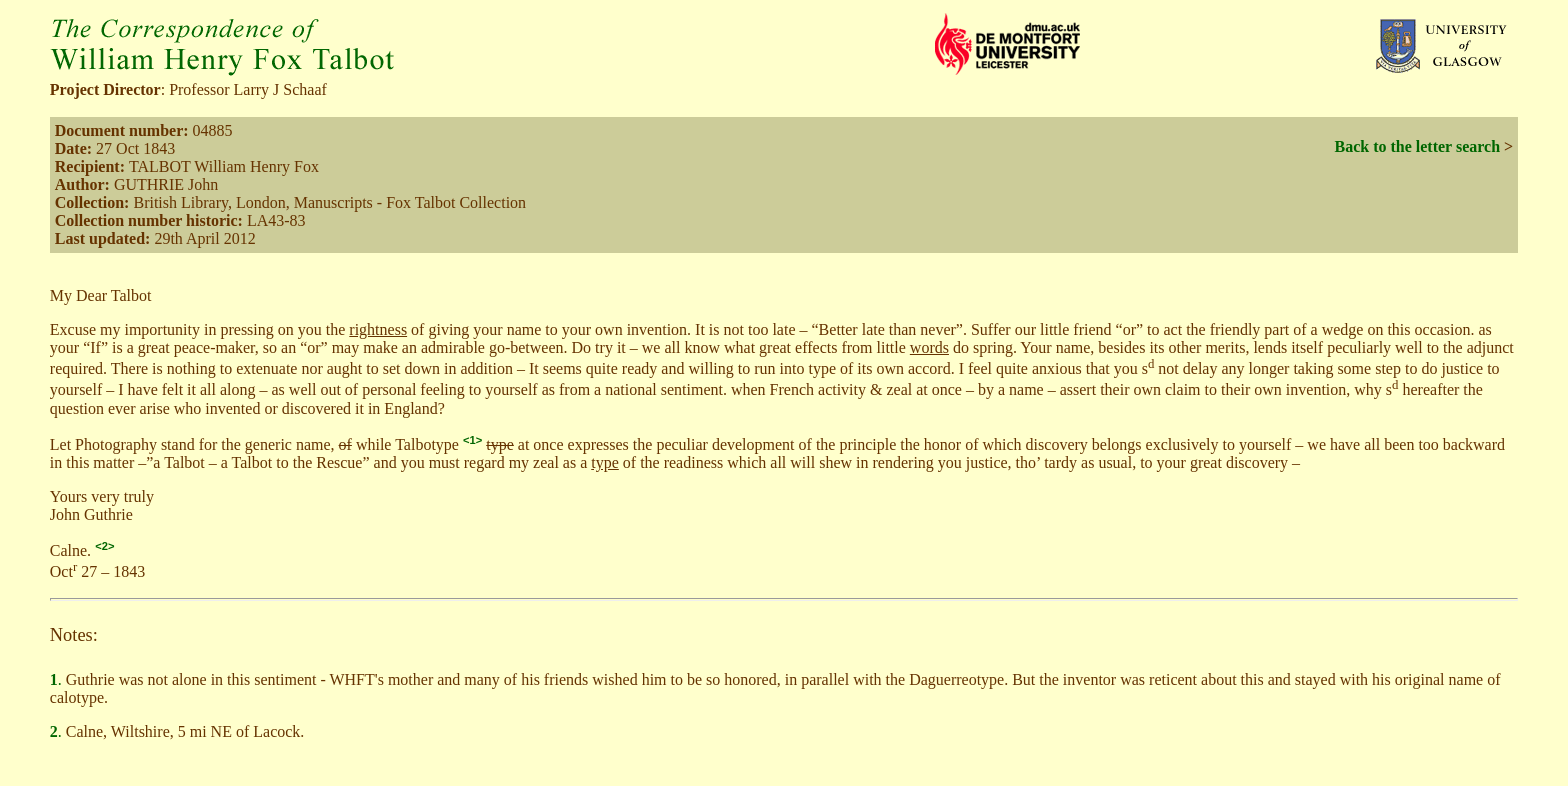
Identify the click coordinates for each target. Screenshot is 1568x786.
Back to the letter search (1417, 146)
